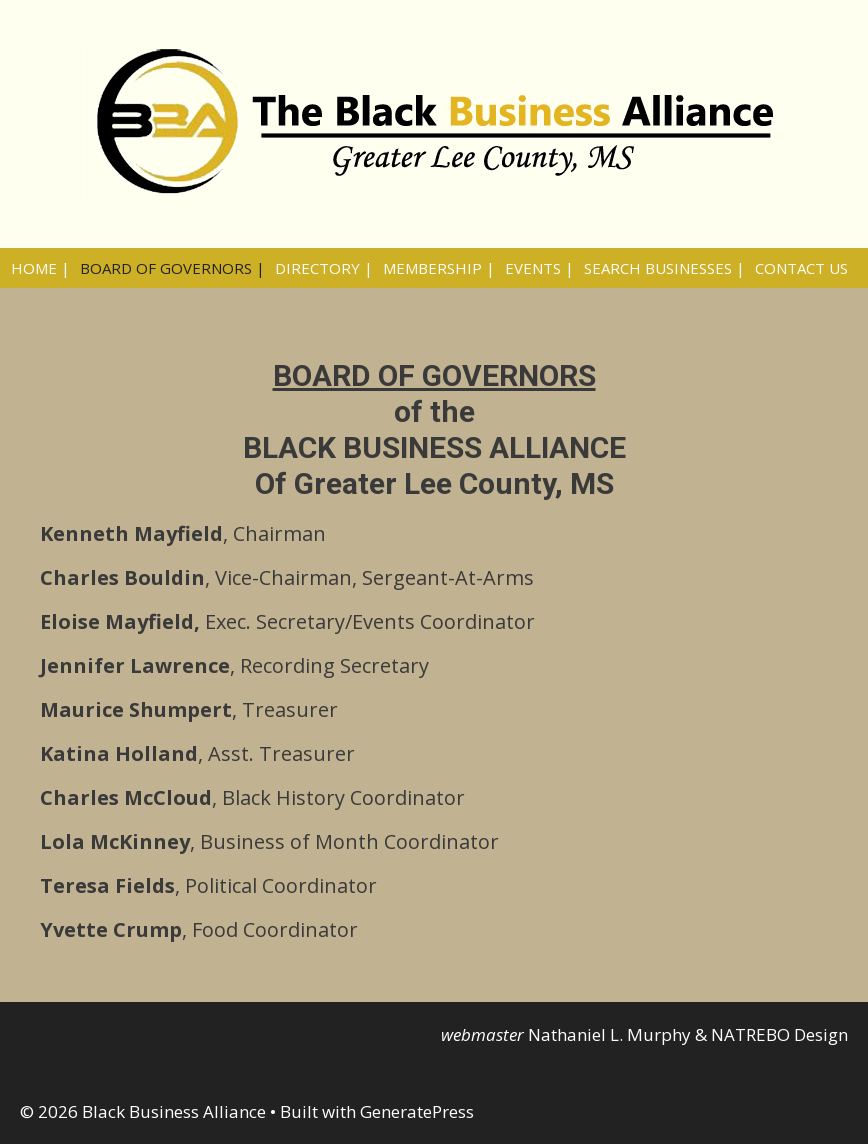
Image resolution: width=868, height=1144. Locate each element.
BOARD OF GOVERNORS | (172, 268)
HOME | (40, 268)
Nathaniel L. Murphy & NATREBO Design (688, 1034)
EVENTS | (539, 268)
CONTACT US (801, 268)
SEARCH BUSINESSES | (664, 268)
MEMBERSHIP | (439, 268)
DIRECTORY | (324, 268)
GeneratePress (417, 1111)
